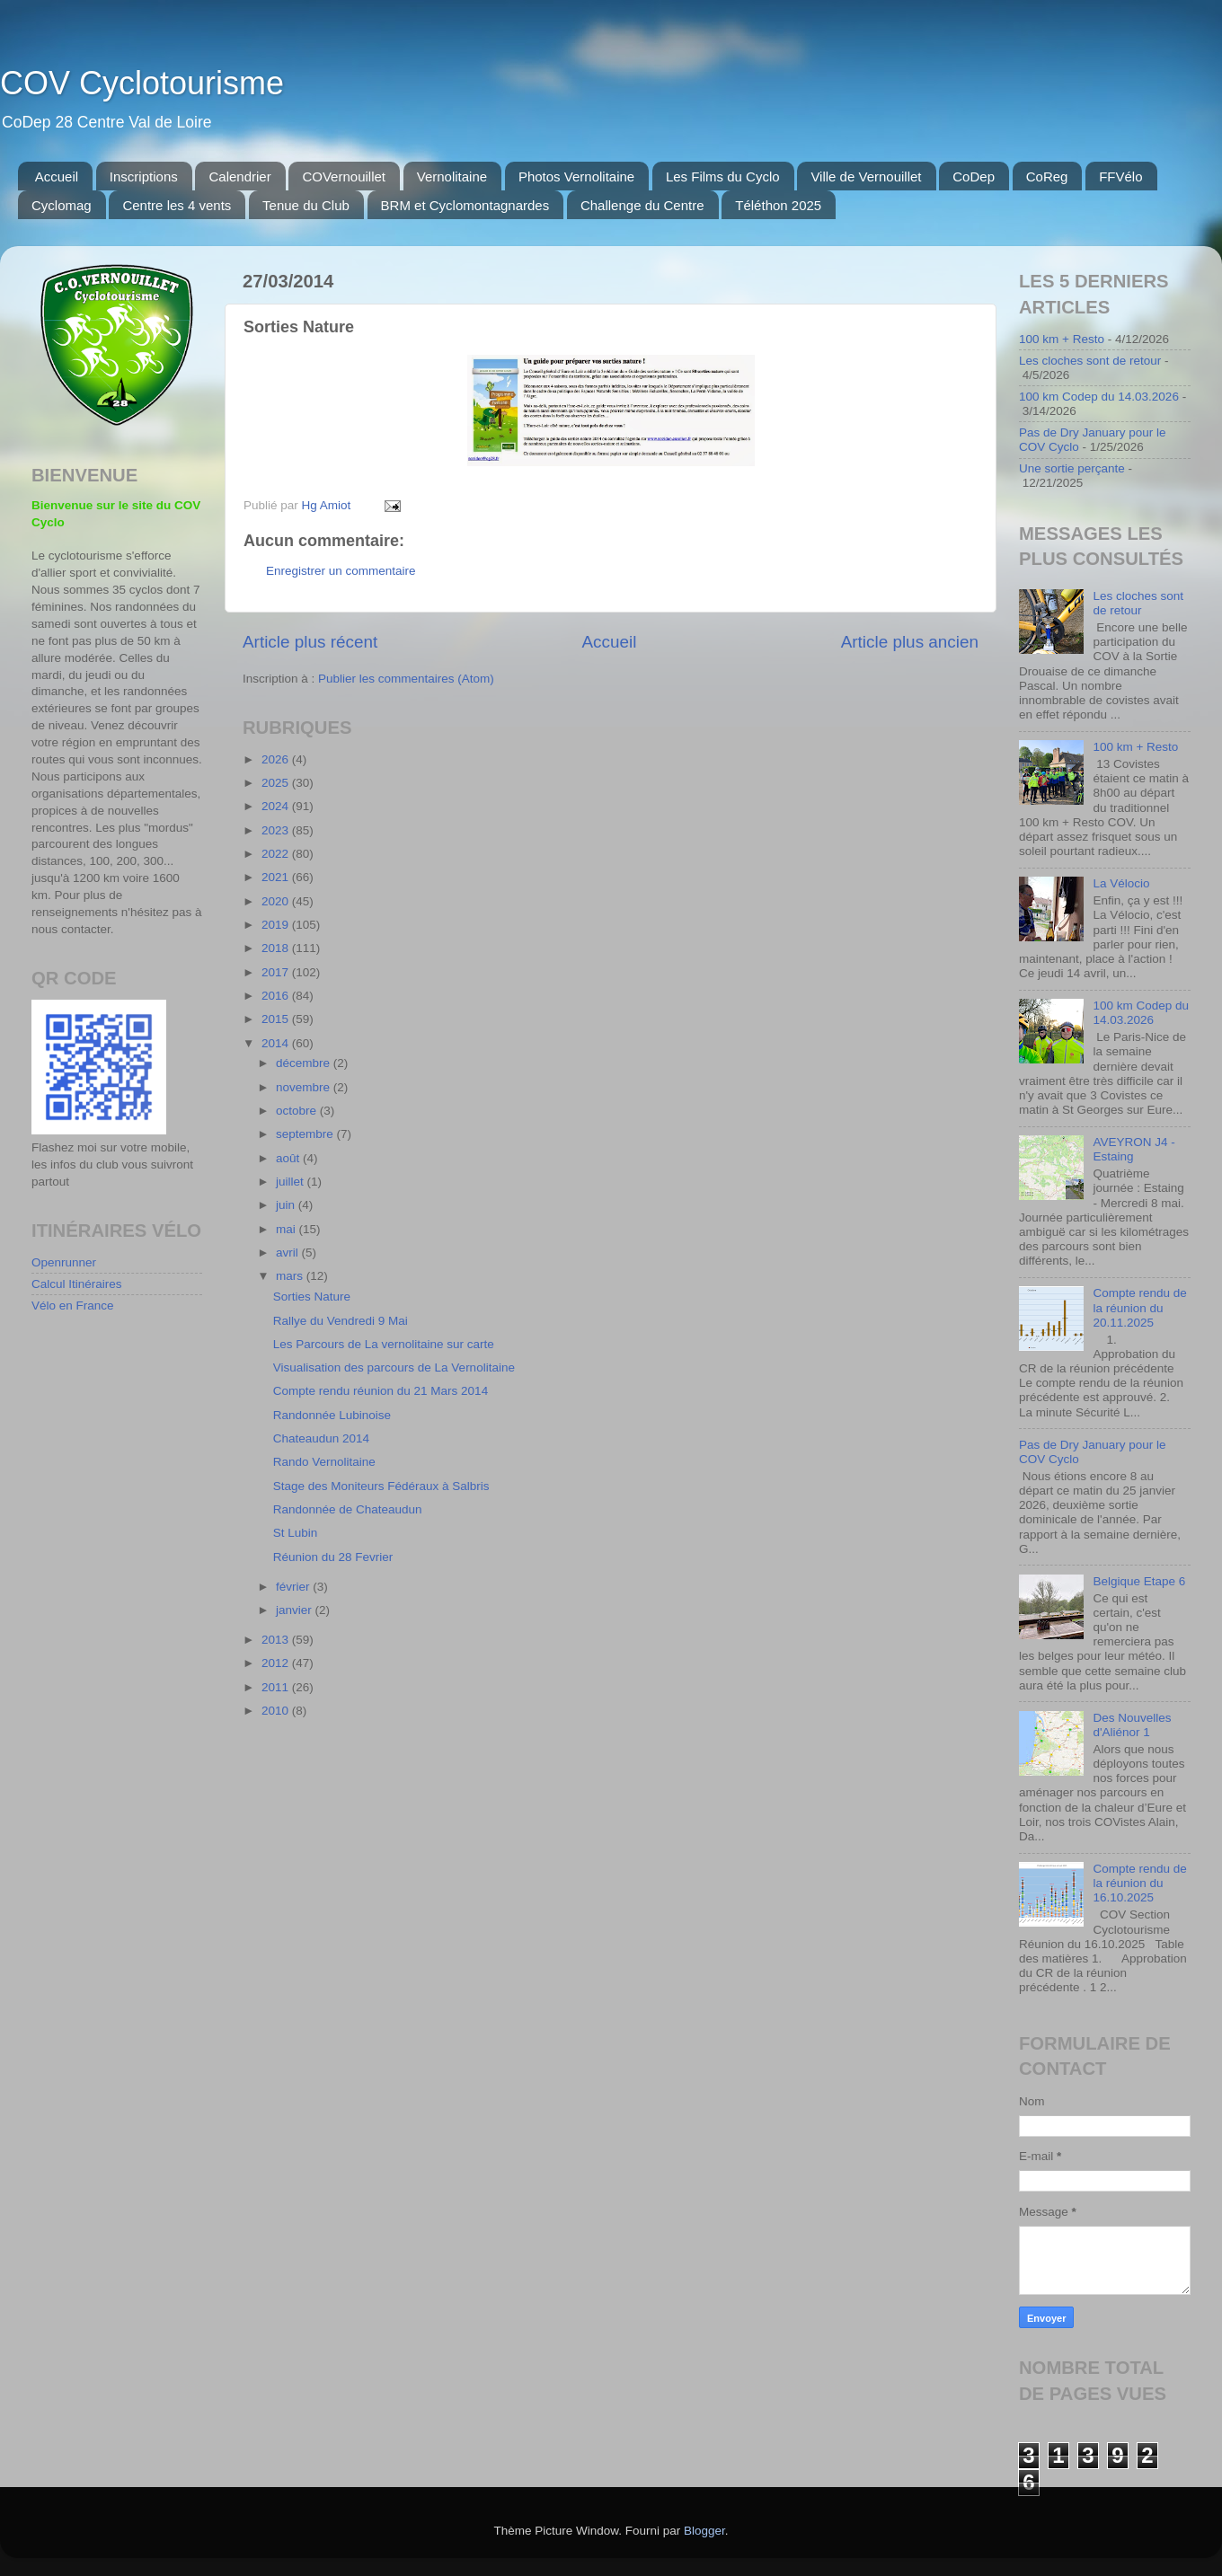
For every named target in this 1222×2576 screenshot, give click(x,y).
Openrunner (63, 1262)
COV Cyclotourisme (142, 83)
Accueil (56, 176)
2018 (276, 948)
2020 (276, 901)
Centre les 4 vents (176, 205)
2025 (276, 783)
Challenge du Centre (642, 205)
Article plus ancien (909, 641)
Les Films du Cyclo (723, 176)
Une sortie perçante (1072, 468)
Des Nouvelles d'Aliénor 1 (1132, 1725)
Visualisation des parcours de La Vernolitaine (394, 1367)
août (289, 1158)
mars (291, 1276)
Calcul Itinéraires (76, 1284)
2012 (276, 1663)
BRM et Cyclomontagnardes (465, 205)
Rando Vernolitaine (324, 1462)
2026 (276, 759)
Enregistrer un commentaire (341, 571)
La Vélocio (1121, 883)
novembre (304, 1087)
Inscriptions (144, 176)
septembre (306, 1134)
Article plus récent (310, 641)
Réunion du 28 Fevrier (333, 1557)
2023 (276, 830)
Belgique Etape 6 (1139, 1581)
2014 (276, 1043)
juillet (291, 1181)
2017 (276, 972)
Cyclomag (61, 205)
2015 (276, 1019)
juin (287, 1205)
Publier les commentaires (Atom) (406, 678)
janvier (295, 1610)
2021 (276, 877)
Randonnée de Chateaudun (347, 1509)
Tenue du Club (306, 205)
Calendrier (239, 176)
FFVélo (1120, 176)
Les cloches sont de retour (1090, 360)
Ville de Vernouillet (865, 176)
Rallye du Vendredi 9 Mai (340, 1321)
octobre (298, 1110)
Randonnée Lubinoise (332, 1415)
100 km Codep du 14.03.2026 (1099, 396)
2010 (276, 1710)
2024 (276, 806)
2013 (276, 1639)
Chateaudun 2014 (321, 1438)
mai (287, 1229)
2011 (276, 1687)
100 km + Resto (1061, 339)
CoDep (973, 176)
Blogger (704, 2530)
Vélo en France (72, 1305)
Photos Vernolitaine (576, 176)
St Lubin (295, 1532)
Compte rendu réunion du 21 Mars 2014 (380, 1391)
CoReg (1047, 176)
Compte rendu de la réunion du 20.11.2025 (1139, 1307)
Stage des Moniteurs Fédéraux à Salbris (381, 1486)
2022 (276, 853)
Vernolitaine (452, 176)
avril (289, 1252)
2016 (276, 995)
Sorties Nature (311, 1296)
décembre (304, 1063)
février (294, 1586)
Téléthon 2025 (778, 205)
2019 (276, 924)
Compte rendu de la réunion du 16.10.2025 (1139, 1883)
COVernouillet (343, 176)
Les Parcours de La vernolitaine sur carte (383, 1344)
